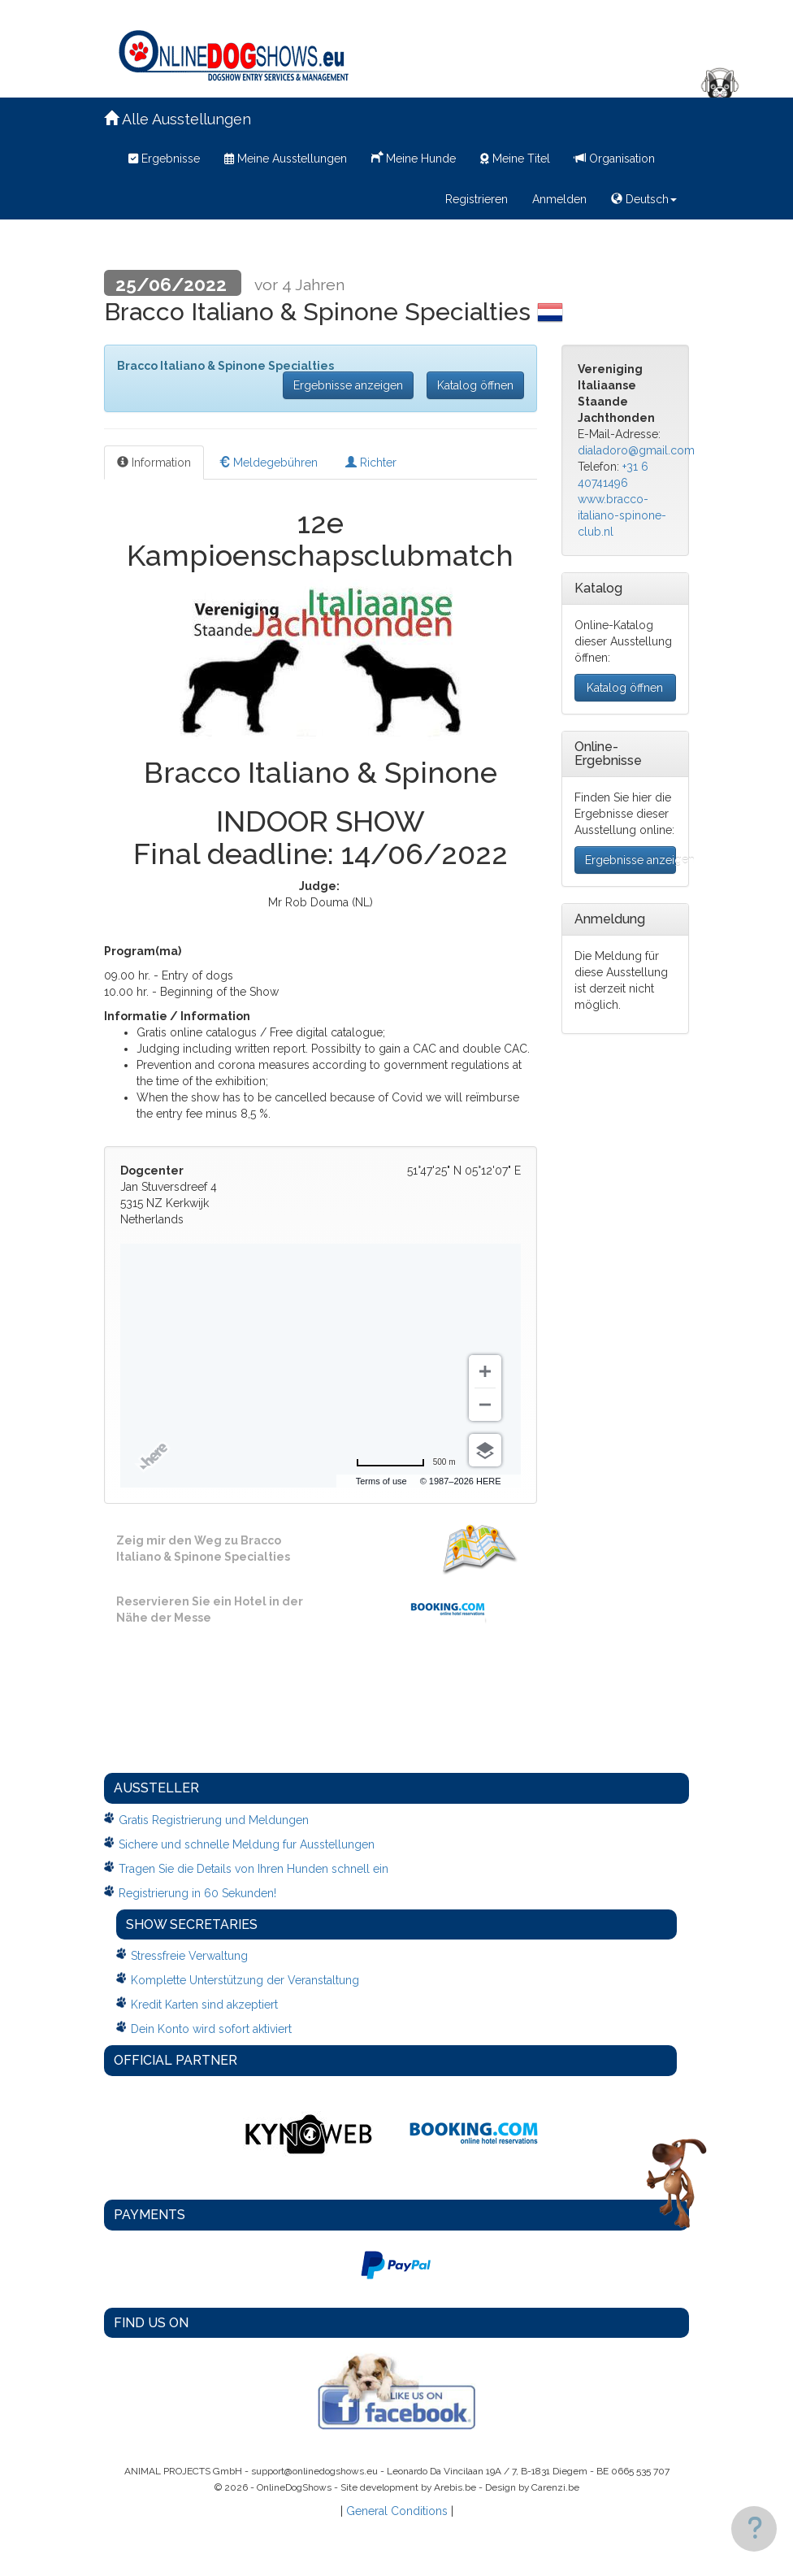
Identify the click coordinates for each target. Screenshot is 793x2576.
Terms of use (381, 1481)
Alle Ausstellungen (177, 119)
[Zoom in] (485, 1371)
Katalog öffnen (475, 385)
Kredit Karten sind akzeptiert (204, 2004)
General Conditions (397, 2510)
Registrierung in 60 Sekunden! (197, 1893)
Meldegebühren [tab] (268, 462)
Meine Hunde (413, 157)
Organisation (614, 158)
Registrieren (476, 199)
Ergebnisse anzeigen (348, 385)
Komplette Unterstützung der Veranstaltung (245, 1980)
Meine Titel (515, 158)
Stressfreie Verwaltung (189, 1955)
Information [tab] (154, 462)
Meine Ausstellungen (285, 158)
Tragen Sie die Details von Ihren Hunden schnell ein (253, 1868)
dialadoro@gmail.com (636, 450)
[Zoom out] (485, 1404)
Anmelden (559, 199)
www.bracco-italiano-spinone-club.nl (622, 515)
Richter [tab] (370, 462)
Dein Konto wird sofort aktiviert (211, 2028)
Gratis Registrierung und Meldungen (214, 1820)
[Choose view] (485, 1450)
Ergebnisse (164, 158)
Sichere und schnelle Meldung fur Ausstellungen (247, 1844)
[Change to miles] (406, 1462)
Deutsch (644, 199)
